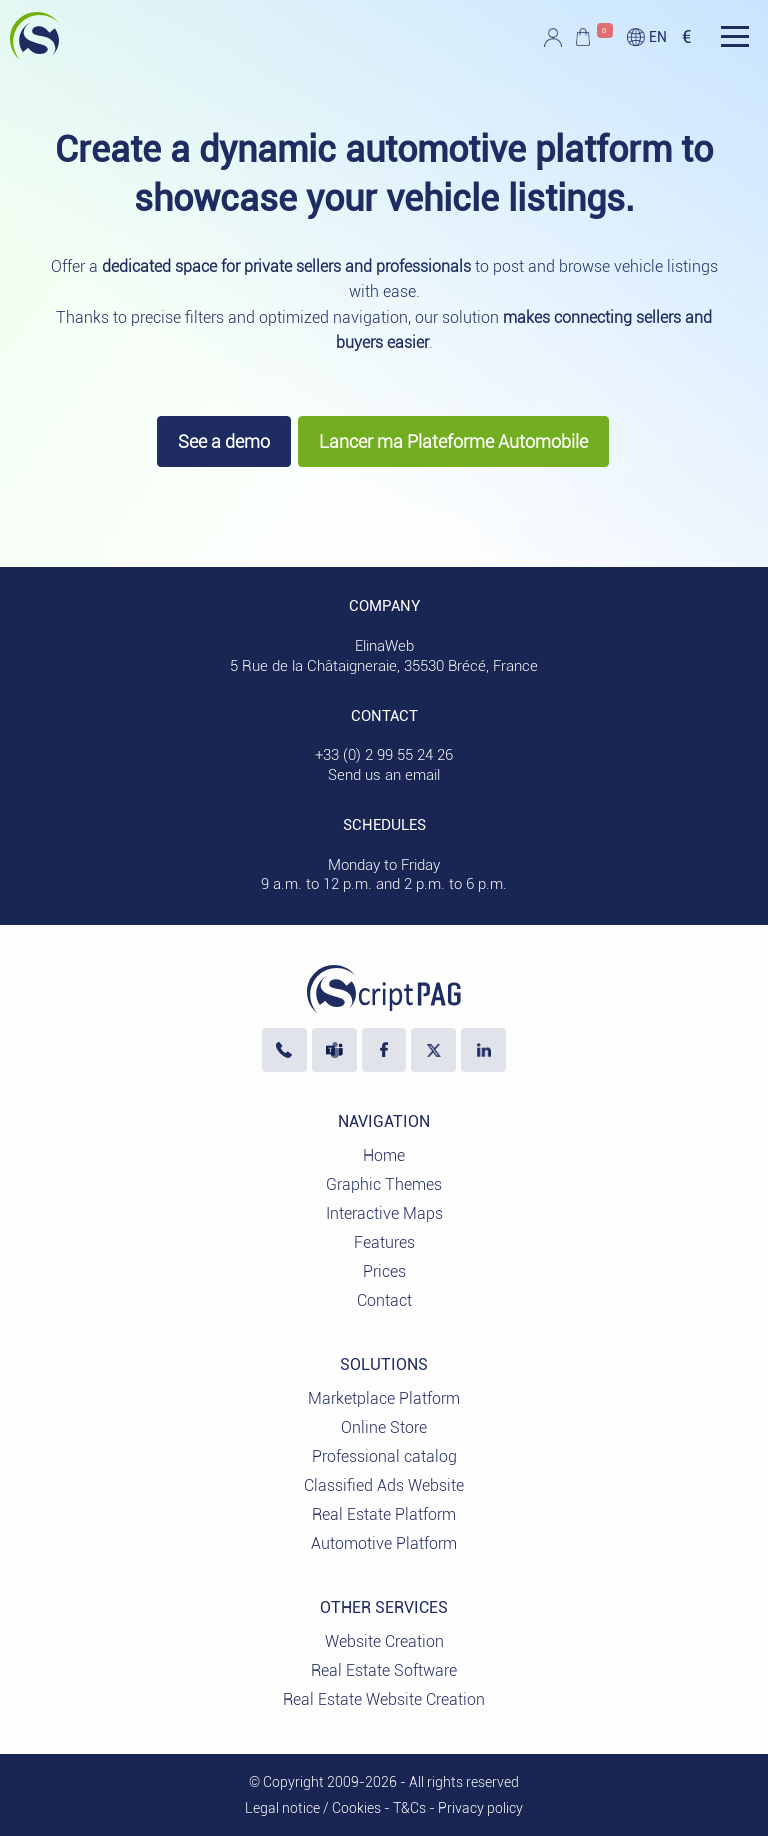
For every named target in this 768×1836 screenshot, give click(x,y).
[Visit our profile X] (433, 1050)
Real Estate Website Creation (384, 1699)
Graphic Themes (384, 1184)
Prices (384, 1271)
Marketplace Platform (384, 1398)
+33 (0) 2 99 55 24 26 (384, 755)
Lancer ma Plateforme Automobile (453, 441)
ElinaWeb (384, 646)
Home (384, 1155)
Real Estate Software (384, 1670)
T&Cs (409, 1808)
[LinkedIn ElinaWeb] (483, 1050)
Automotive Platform (384, 1543)
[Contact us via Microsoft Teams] (334, 1050)
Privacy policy (480, 1808)
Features (384, 1242)
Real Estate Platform (384, 1514)
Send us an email (384, 775)
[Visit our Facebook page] (384, 1050)
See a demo (224, 441)
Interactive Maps (384, 1213)
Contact (384, 1300)
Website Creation (384, 1641)
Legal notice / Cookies (313, 1808)
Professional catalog (384, 1456)
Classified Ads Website (384, 1485)
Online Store (384, 1427)
